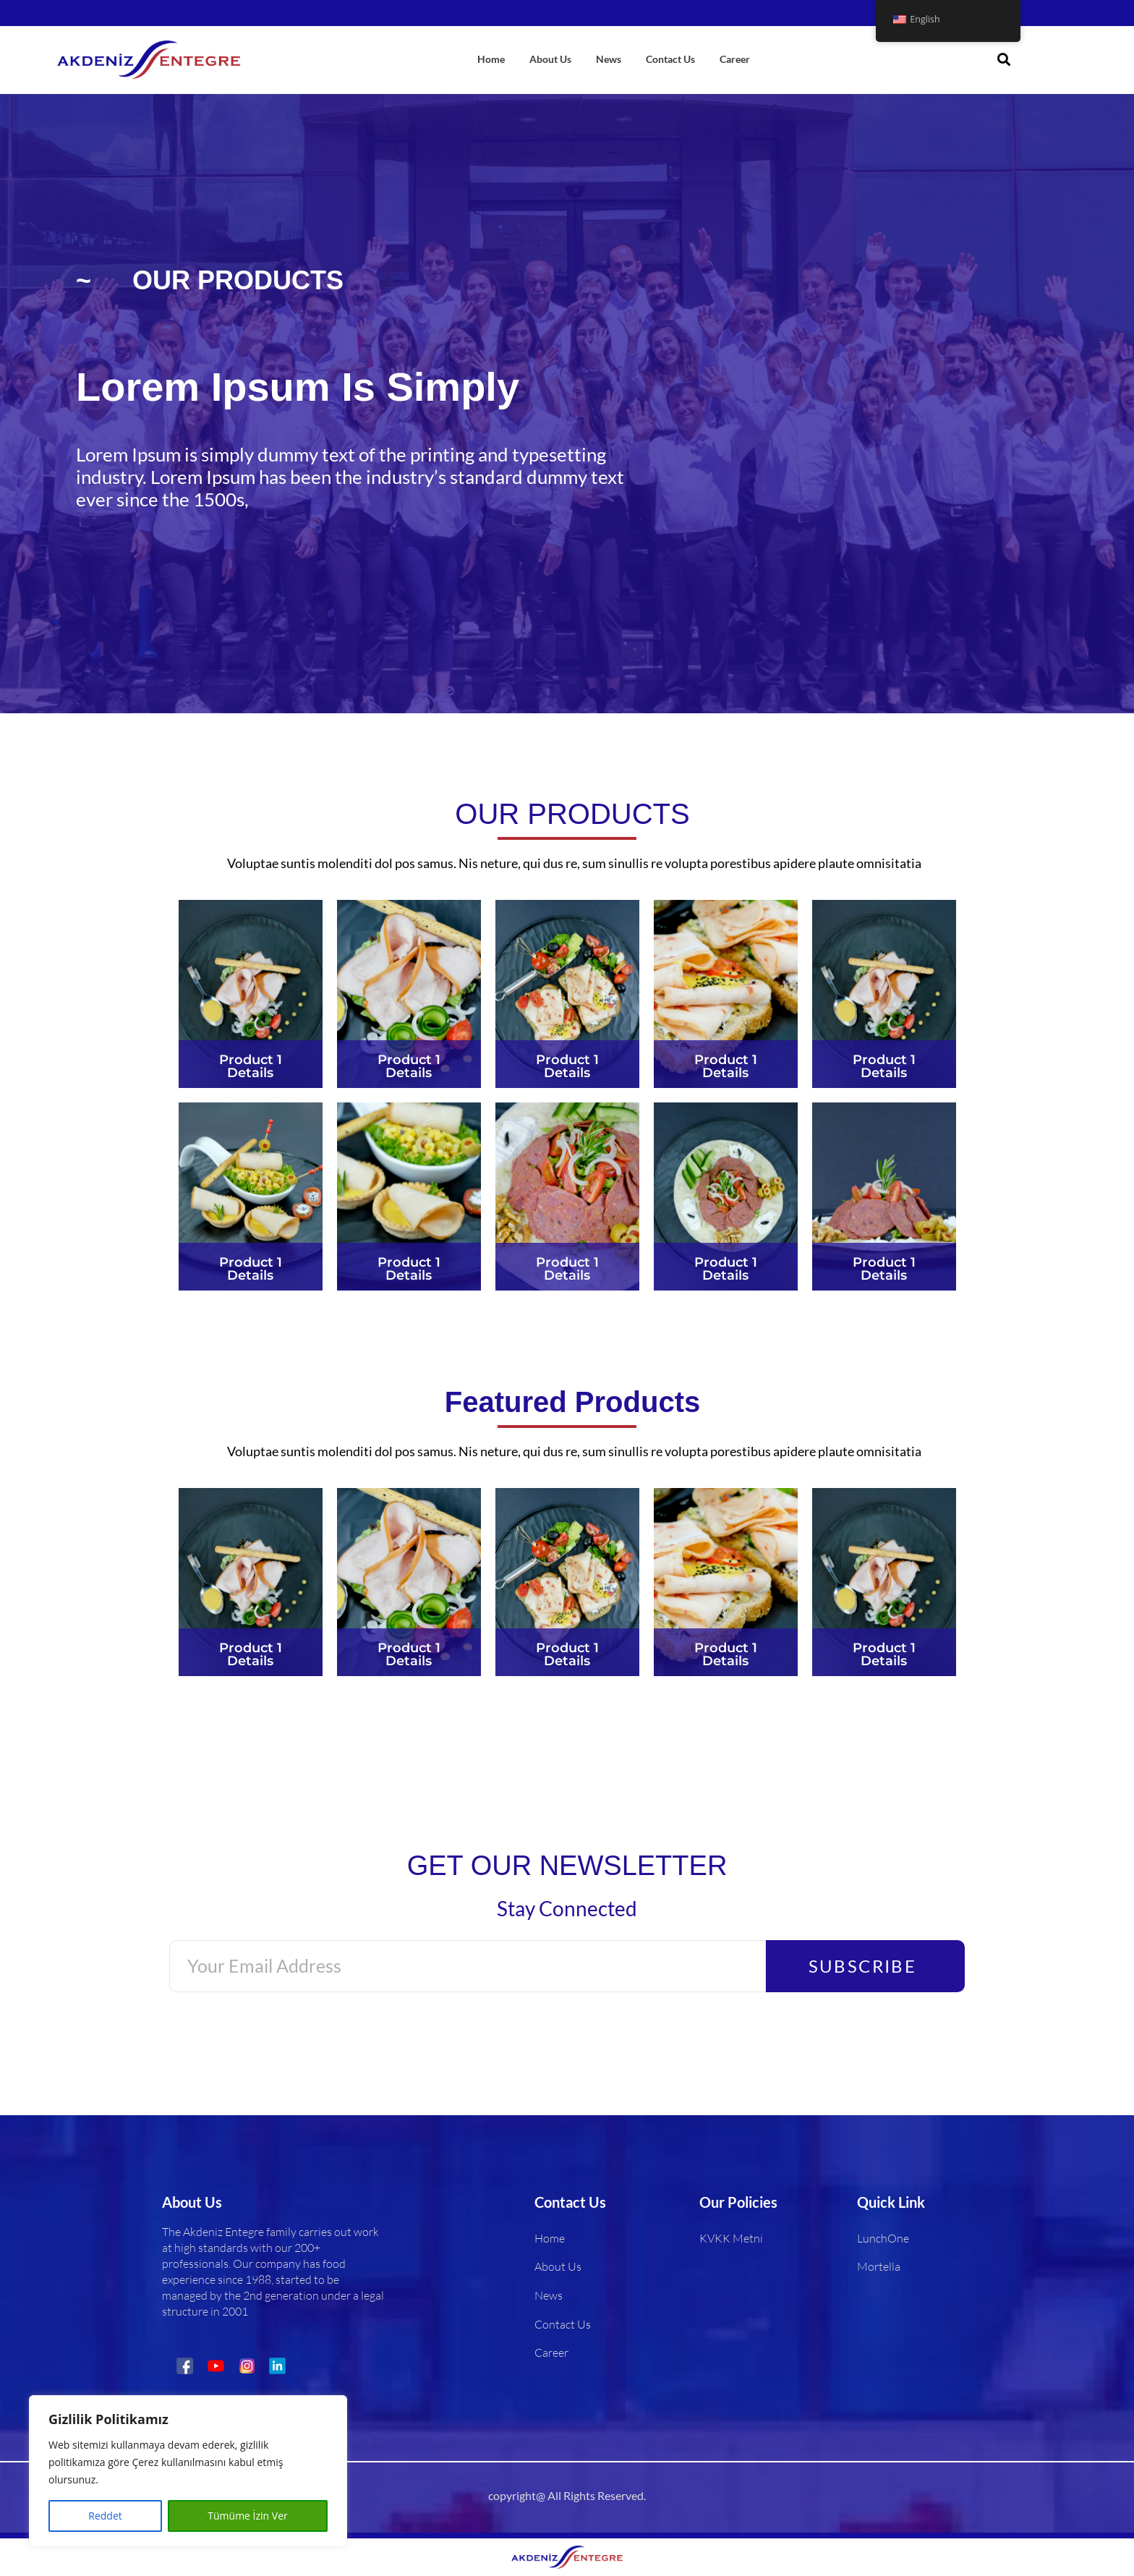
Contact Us (670, 59)
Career (735, 59)
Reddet (105, 2515)
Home (491, 59)
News (608, 59)
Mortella (878, 2267)
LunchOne (883, 2238)
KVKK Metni (731, 2238)
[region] (188, 2471)
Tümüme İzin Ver (247, 2515)
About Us (550, 59)
